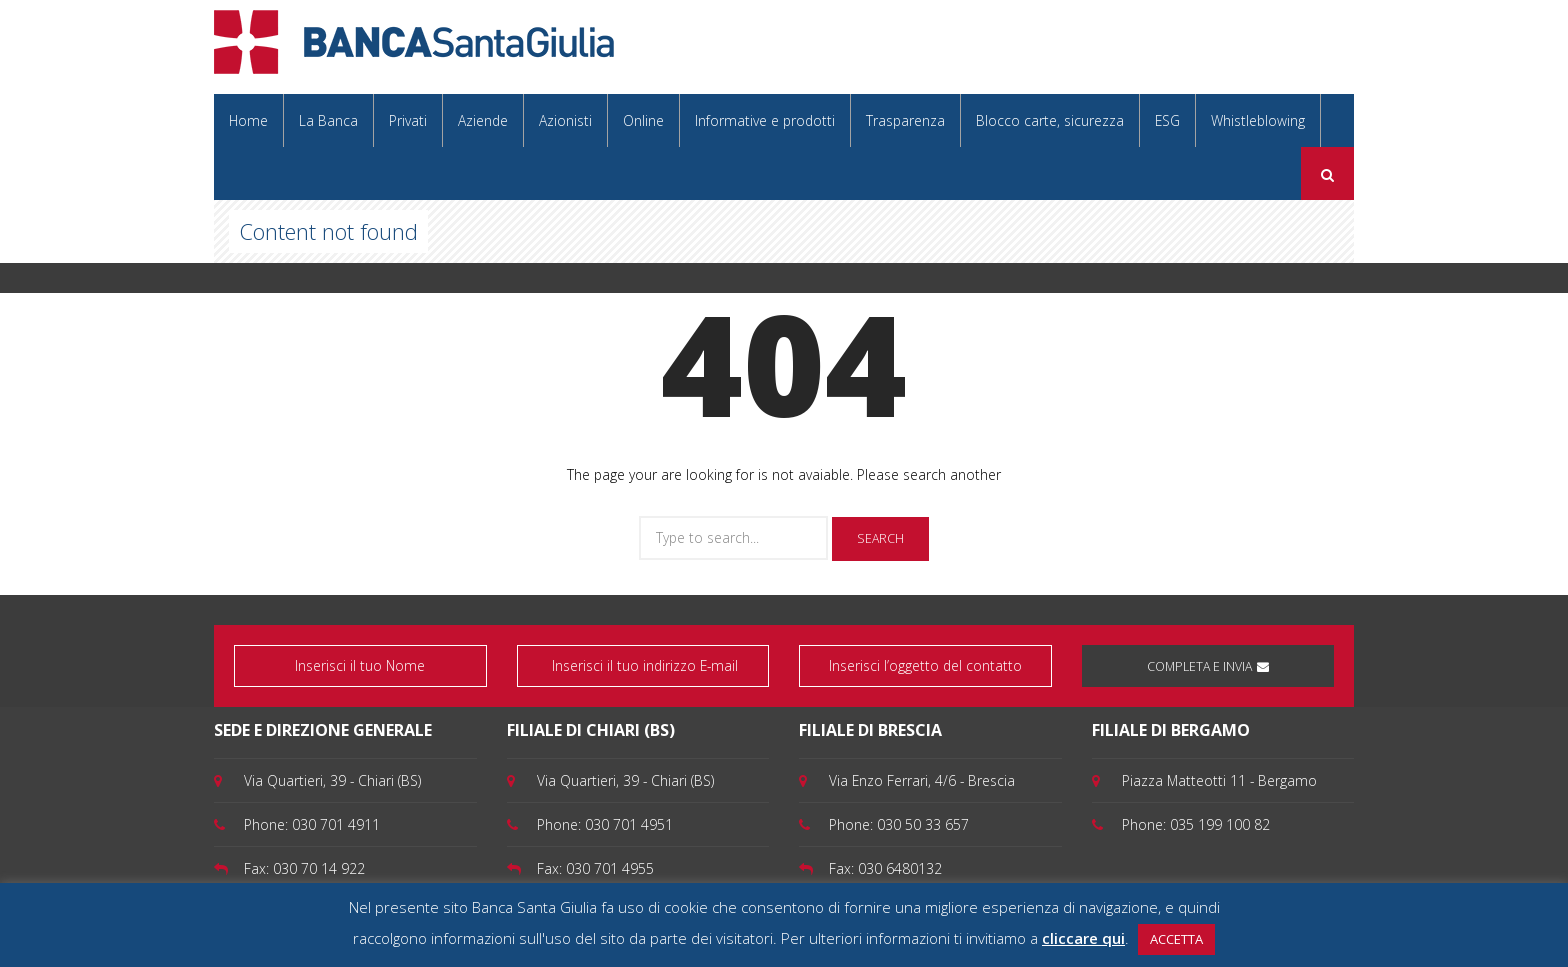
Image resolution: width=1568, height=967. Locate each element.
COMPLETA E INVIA (1208, 666)
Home (248, 120)
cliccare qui (1083, 938)
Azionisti (565, 120)
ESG (1167, 120)
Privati (408, 120)
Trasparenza (905, 120)
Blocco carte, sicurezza (1050, 120)
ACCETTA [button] (1176, 939)
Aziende (483, 120)
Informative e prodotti (765, 120)
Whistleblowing (1258, 120)
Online (643, 120)
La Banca (328, 120)
